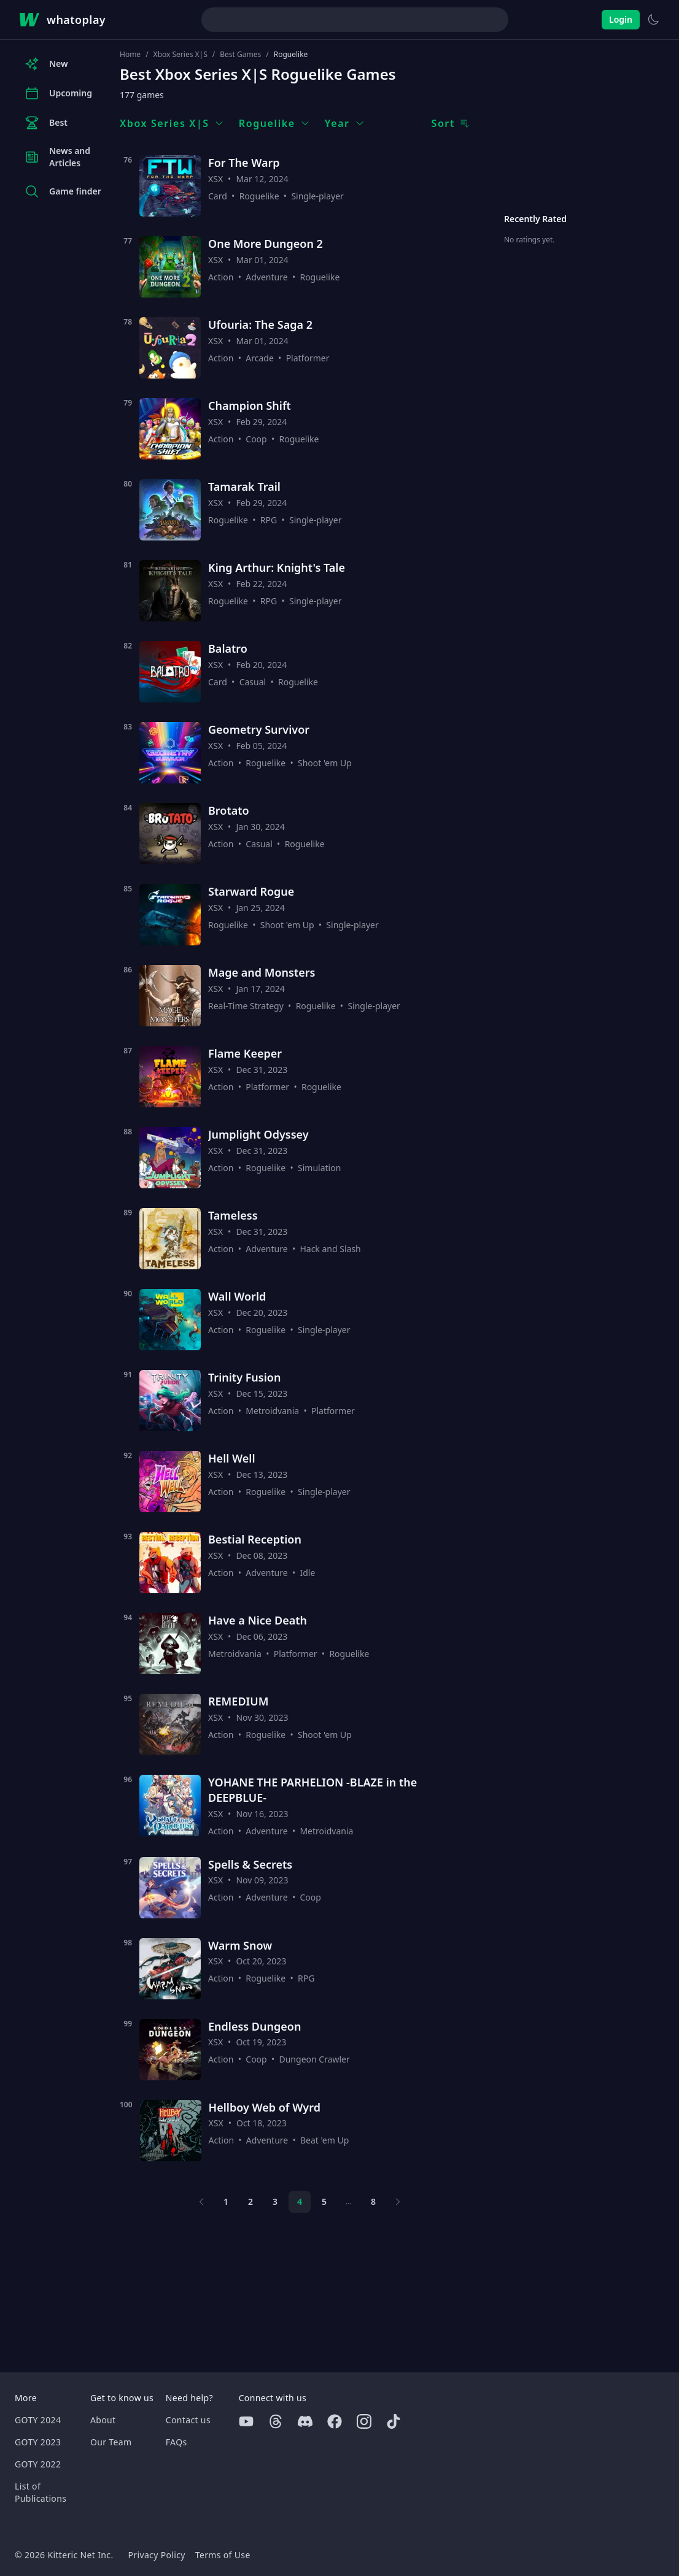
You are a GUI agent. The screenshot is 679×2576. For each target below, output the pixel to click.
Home (130, 55)
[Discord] (305, 2421)
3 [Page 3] (275, 2201)
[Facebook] (334, 2421)
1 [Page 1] (225, 2201)
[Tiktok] (393, 2421)
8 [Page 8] (373, 2201)
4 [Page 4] (299, 2201)
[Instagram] (364, 2421)
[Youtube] (246, 2421)
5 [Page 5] (324, 2201)
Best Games (240, 55)
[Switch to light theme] (653, 19)
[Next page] (398, 2202)
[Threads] (275, 2421)
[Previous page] (201, 2202)
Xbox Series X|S (180, 55)
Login (620, 19)
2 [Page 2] (250, 2201)
